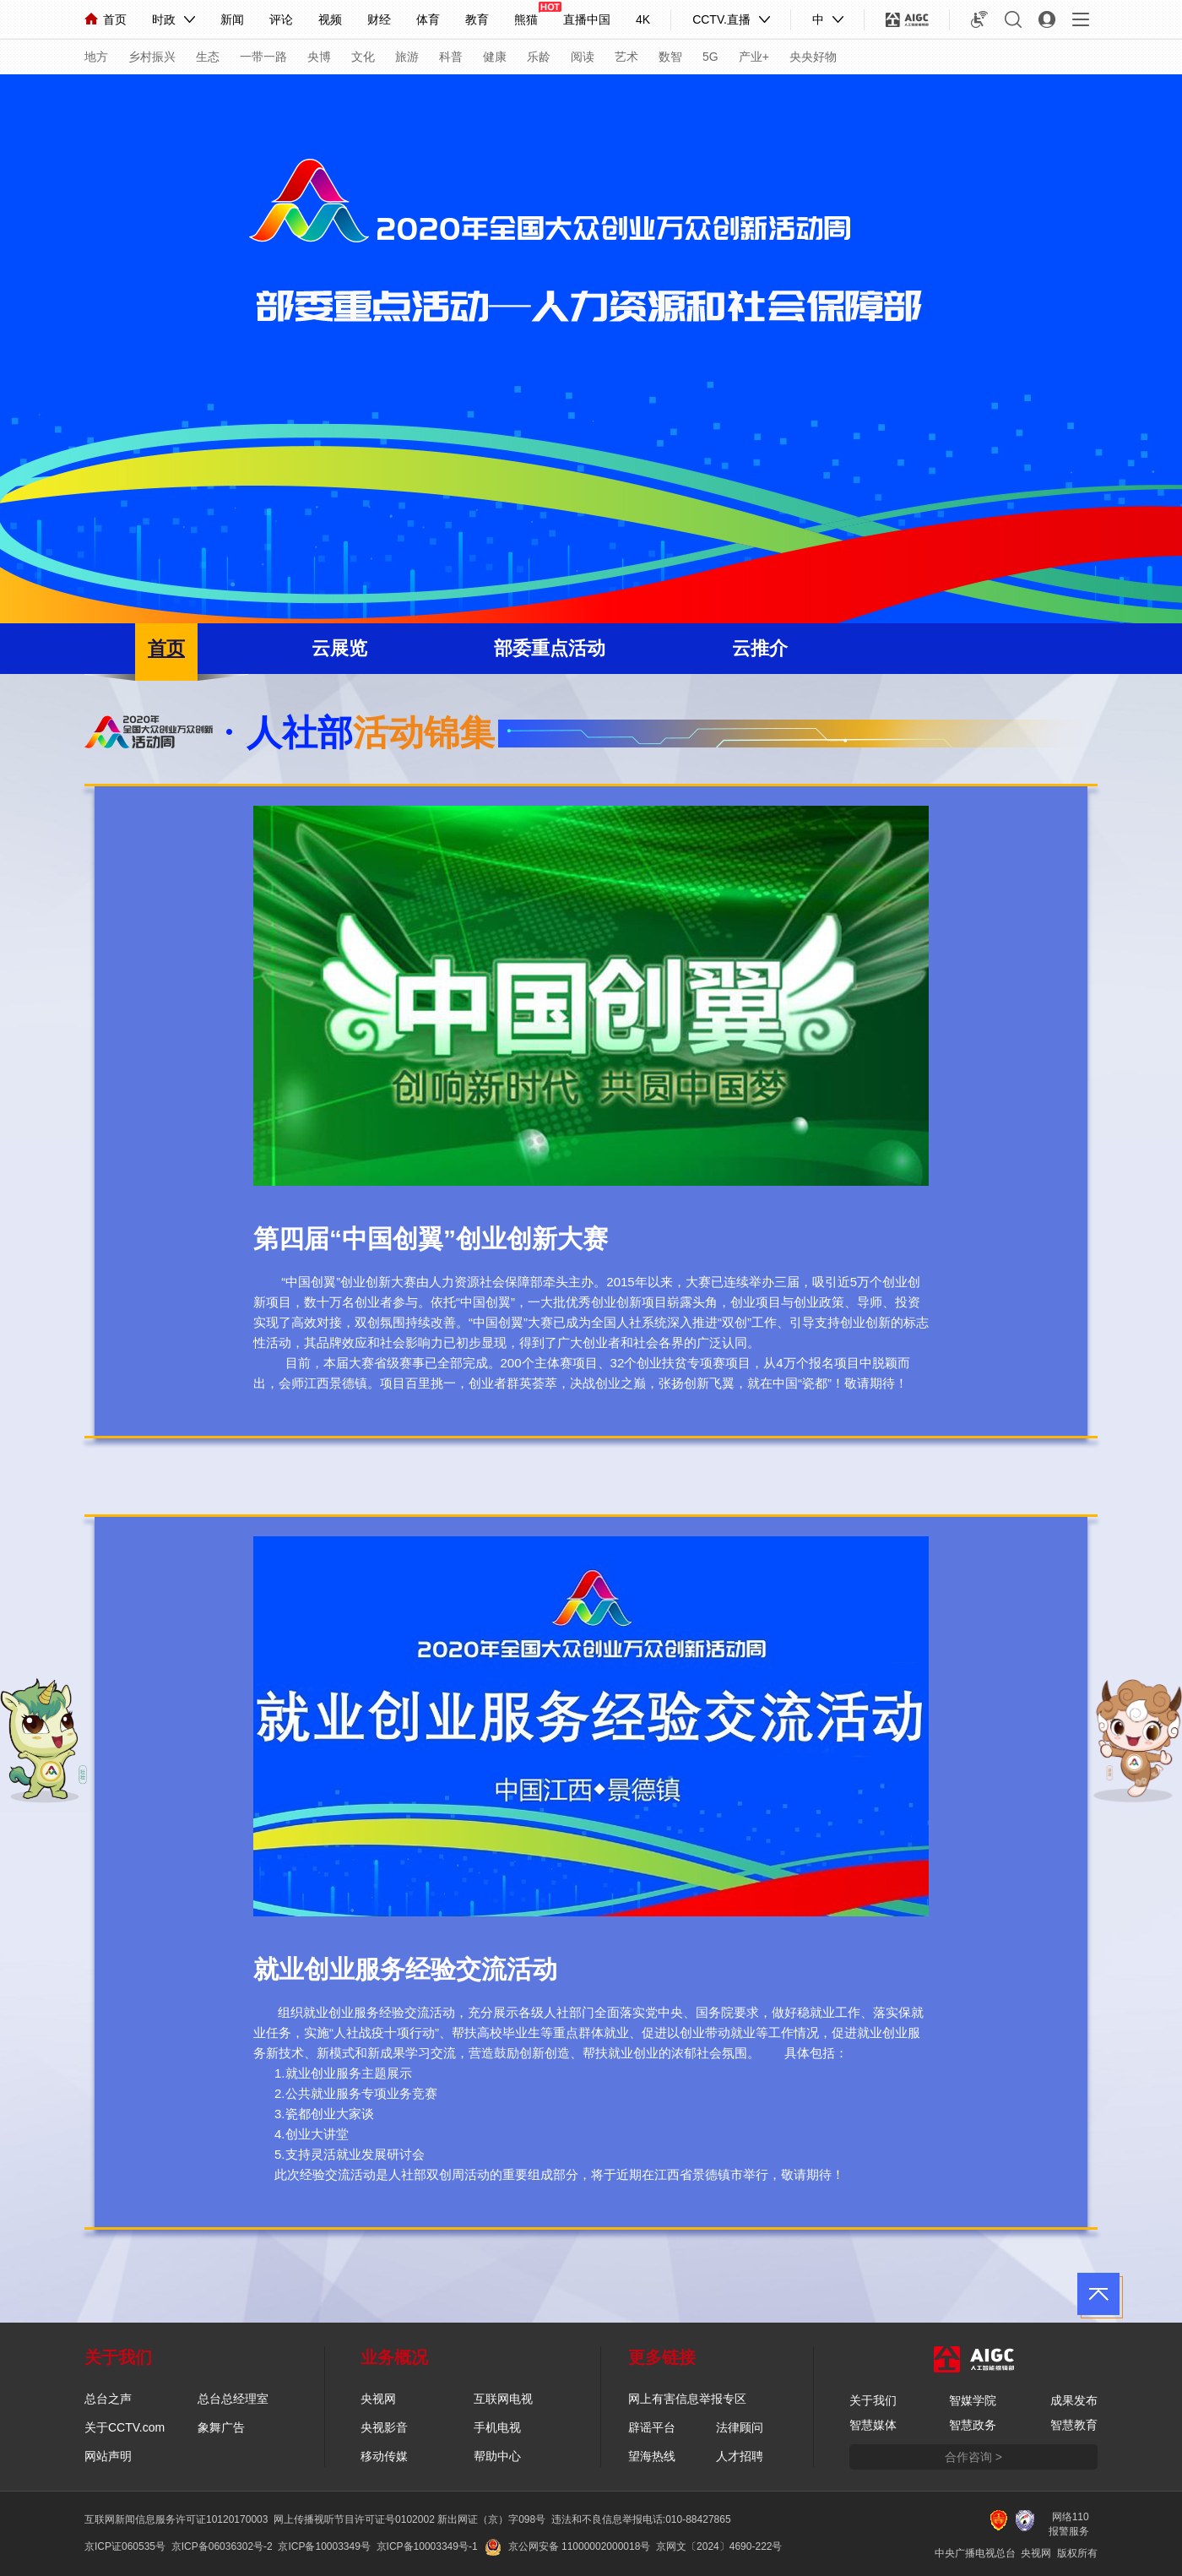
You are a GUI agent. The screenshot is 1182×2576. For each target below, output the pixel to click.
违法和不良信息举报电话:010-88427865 (641, 2519)
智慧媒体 (873, 2425)
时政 (164, 19)
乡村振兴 (152, 56)
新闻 (232, 19)
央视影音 (384, 2427)
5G (710, 56)
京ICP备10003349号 (324, 2546)
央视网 (378, 2398)
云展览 (339, 648)
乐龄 (538, 56)
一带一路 (263, 56)
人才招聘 (739, 2456)
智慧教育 (1074, 2425)
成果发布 (1074, 2400)
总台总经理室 (233, 2398)
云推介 (760, 648)
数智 (670, 56)
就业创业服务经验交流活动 (405, 1969)
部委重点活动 (549, 648)
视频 (330, 19)
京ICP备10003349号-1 (427, 2546)
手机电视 (497, 2427)
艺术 (626, 56)
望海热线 (651, 2456)
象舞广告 (221, 2427)
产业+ (754, 56)
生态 (208, 56)
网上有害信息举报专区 (687, 2398)
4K (643, 19)
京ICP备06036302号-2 (222, 2546)
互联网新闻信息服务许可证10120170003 (176, 2519)
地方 (96, 56)
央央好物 (813, 56)
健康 (495, 56)
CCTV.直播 (721, 19)
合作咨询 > (973, 2457)
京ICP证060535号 (124, 2546)
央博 (319, 56)
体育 (428, 19)
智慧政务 (972, 2425)
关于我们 (873, 2400)
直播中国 (586, 19)
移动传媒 (384, 2456)
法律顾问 (739, 2427)
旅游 (407, 56)
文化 (363, 56)
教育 (477, 19)
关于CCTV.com (124, 2427)
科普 (451, 56)
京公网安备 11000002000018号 (568, 2546)
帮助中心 (497, 2456)
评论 (281, 19)
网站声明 (108, 2456)
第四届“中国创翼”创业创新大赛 (430, 1239)
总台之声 (108, 2398)
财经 (379, 19)
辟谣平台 (651, 2427)
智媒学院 (972, 2400)
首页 (105, 19)
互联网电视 (503, 2398)
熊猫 (526, 19)
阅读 (582, 56)
